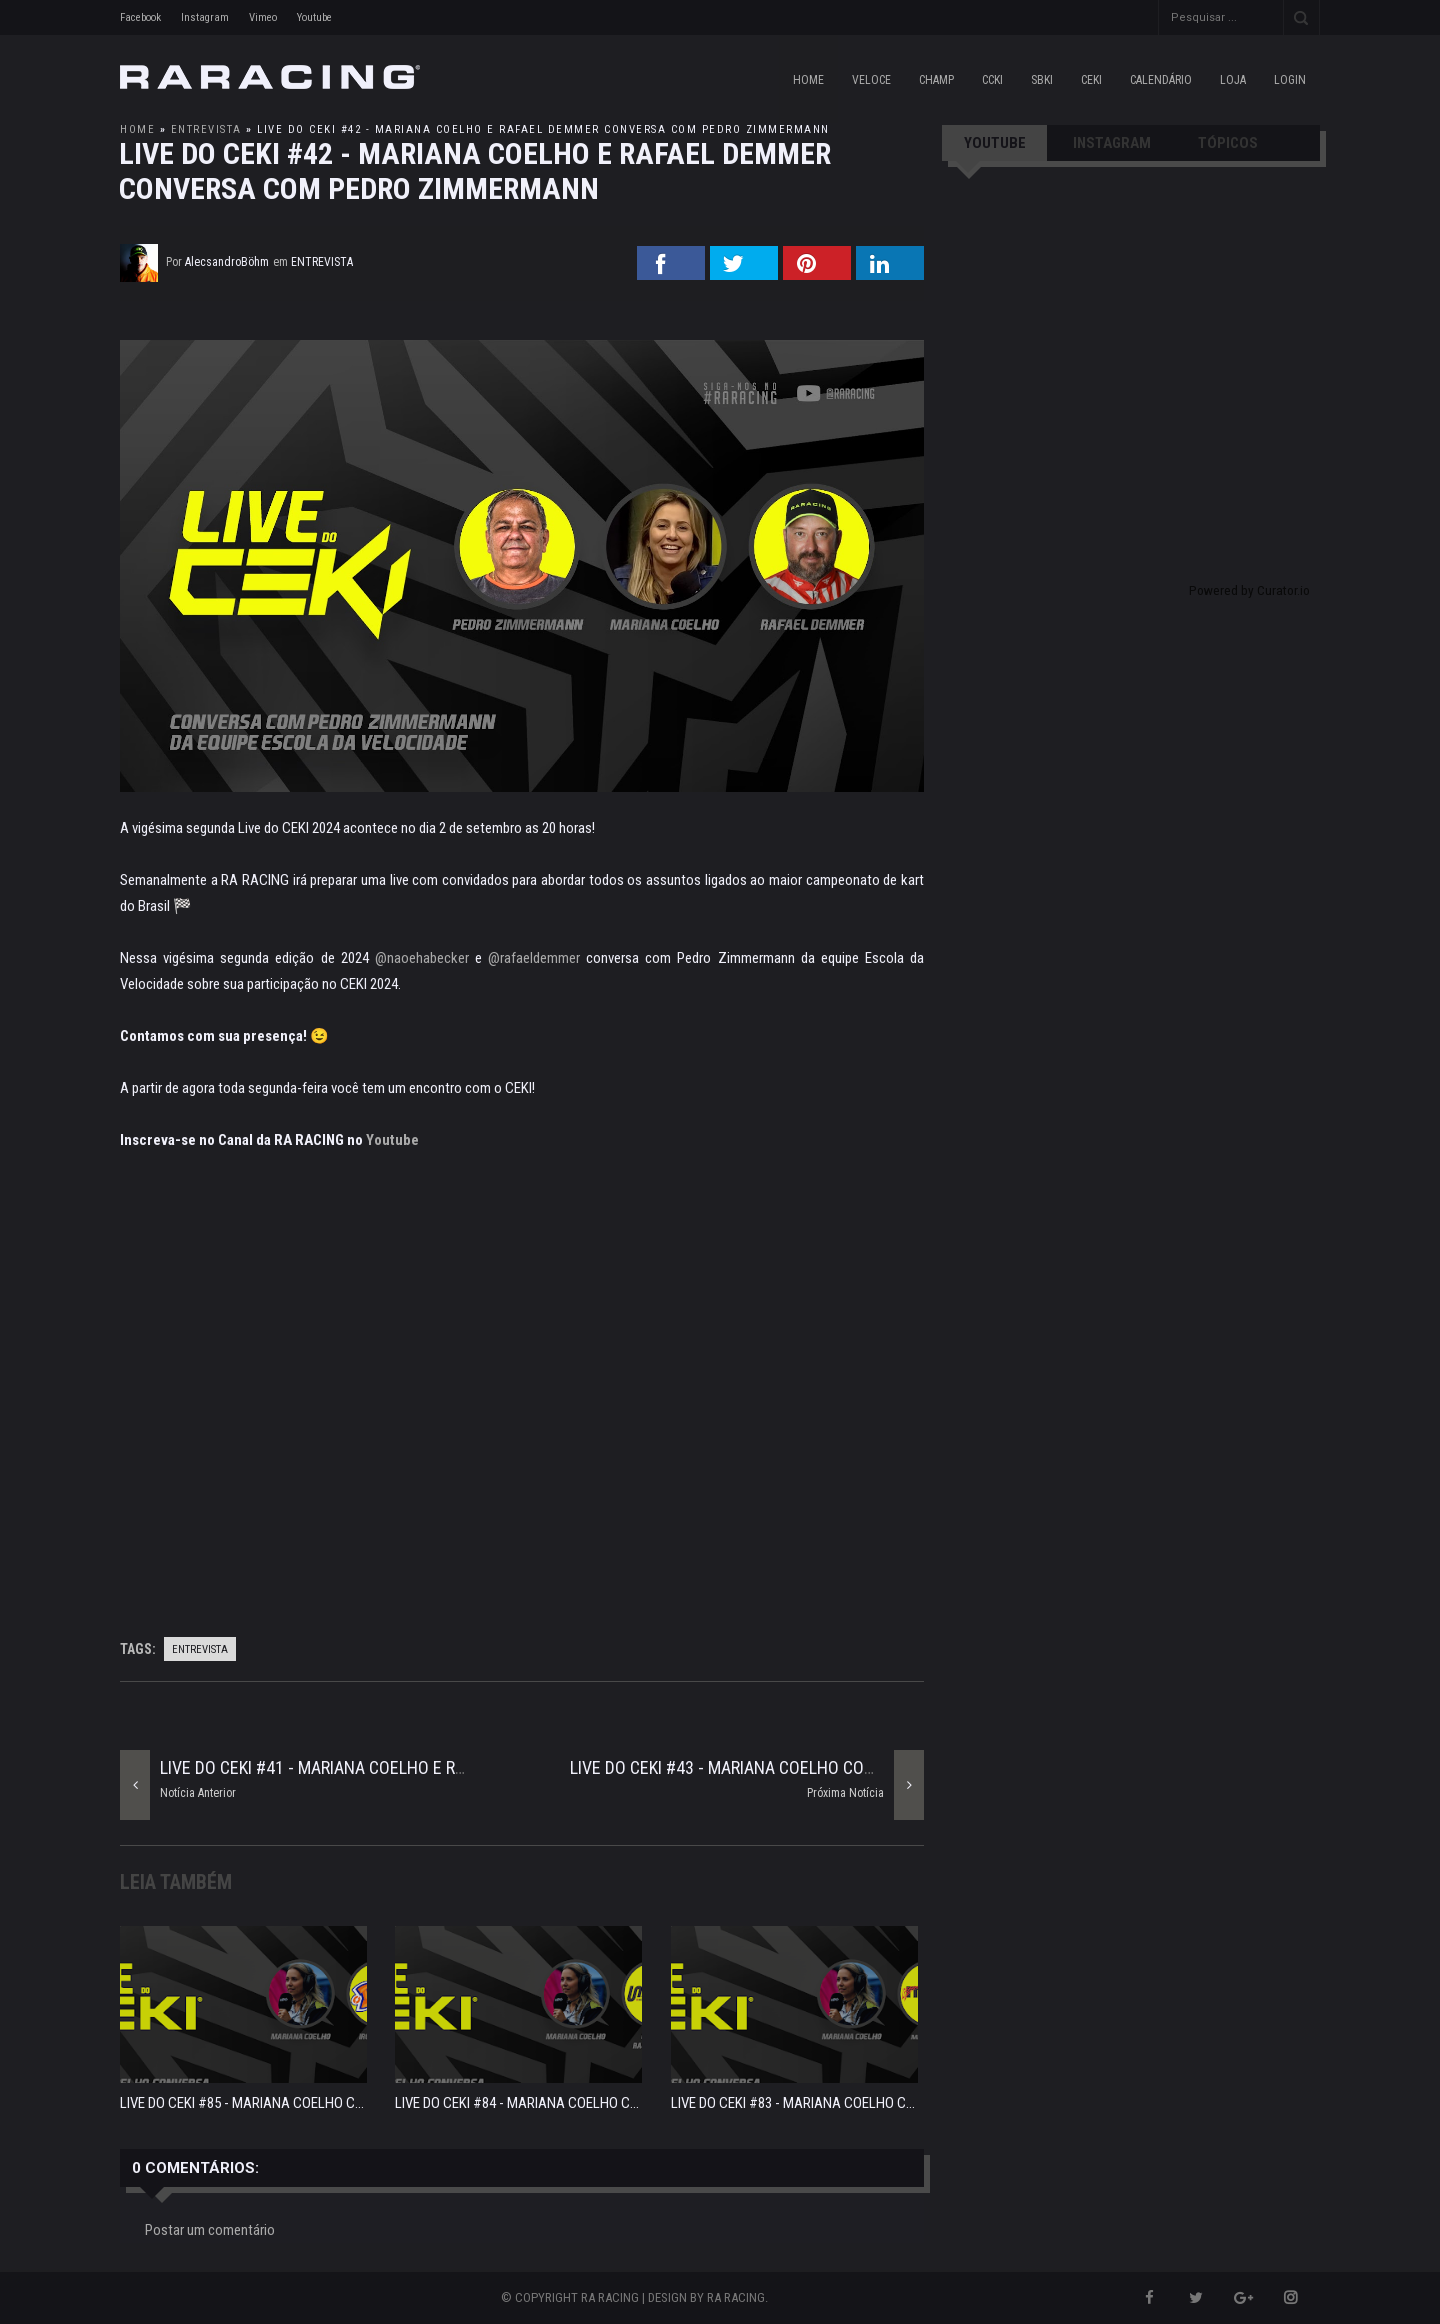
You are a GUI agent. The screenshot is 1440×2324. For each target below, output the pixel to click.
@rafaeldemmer (534, 958)
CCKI (992, 80)
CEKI (1091, 80)
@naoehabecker (422, 958)
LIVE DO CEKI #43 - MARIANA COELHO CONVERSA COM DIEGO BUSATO (821, 1767)
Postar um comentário (210, 2230)
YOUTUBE (995, 143)
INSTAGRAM (1112, 143)
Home (808, 80)
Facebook (140, 17)
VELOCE (871, 80)
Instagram (205, 17)
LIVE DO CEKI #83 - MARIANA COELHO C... (793, 2103)
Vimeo (263, 17)
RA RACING (736, 2297)
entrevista (206, 129)
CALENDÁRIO (1161, 80)
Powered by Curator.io (1249, 590)
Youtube (314, 17)
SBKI (1042, 80)
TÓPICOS (1228, 143)
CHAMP (936, 80)
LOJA (1233, 80)
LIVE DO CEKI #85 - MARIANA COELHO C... (242, 2103)
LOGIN (1290, 80)
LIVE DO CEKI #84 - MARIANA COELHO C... (517, 2103)
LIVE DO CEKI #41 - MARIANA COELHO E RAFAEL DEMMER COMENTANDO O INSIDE (450, 1767)
